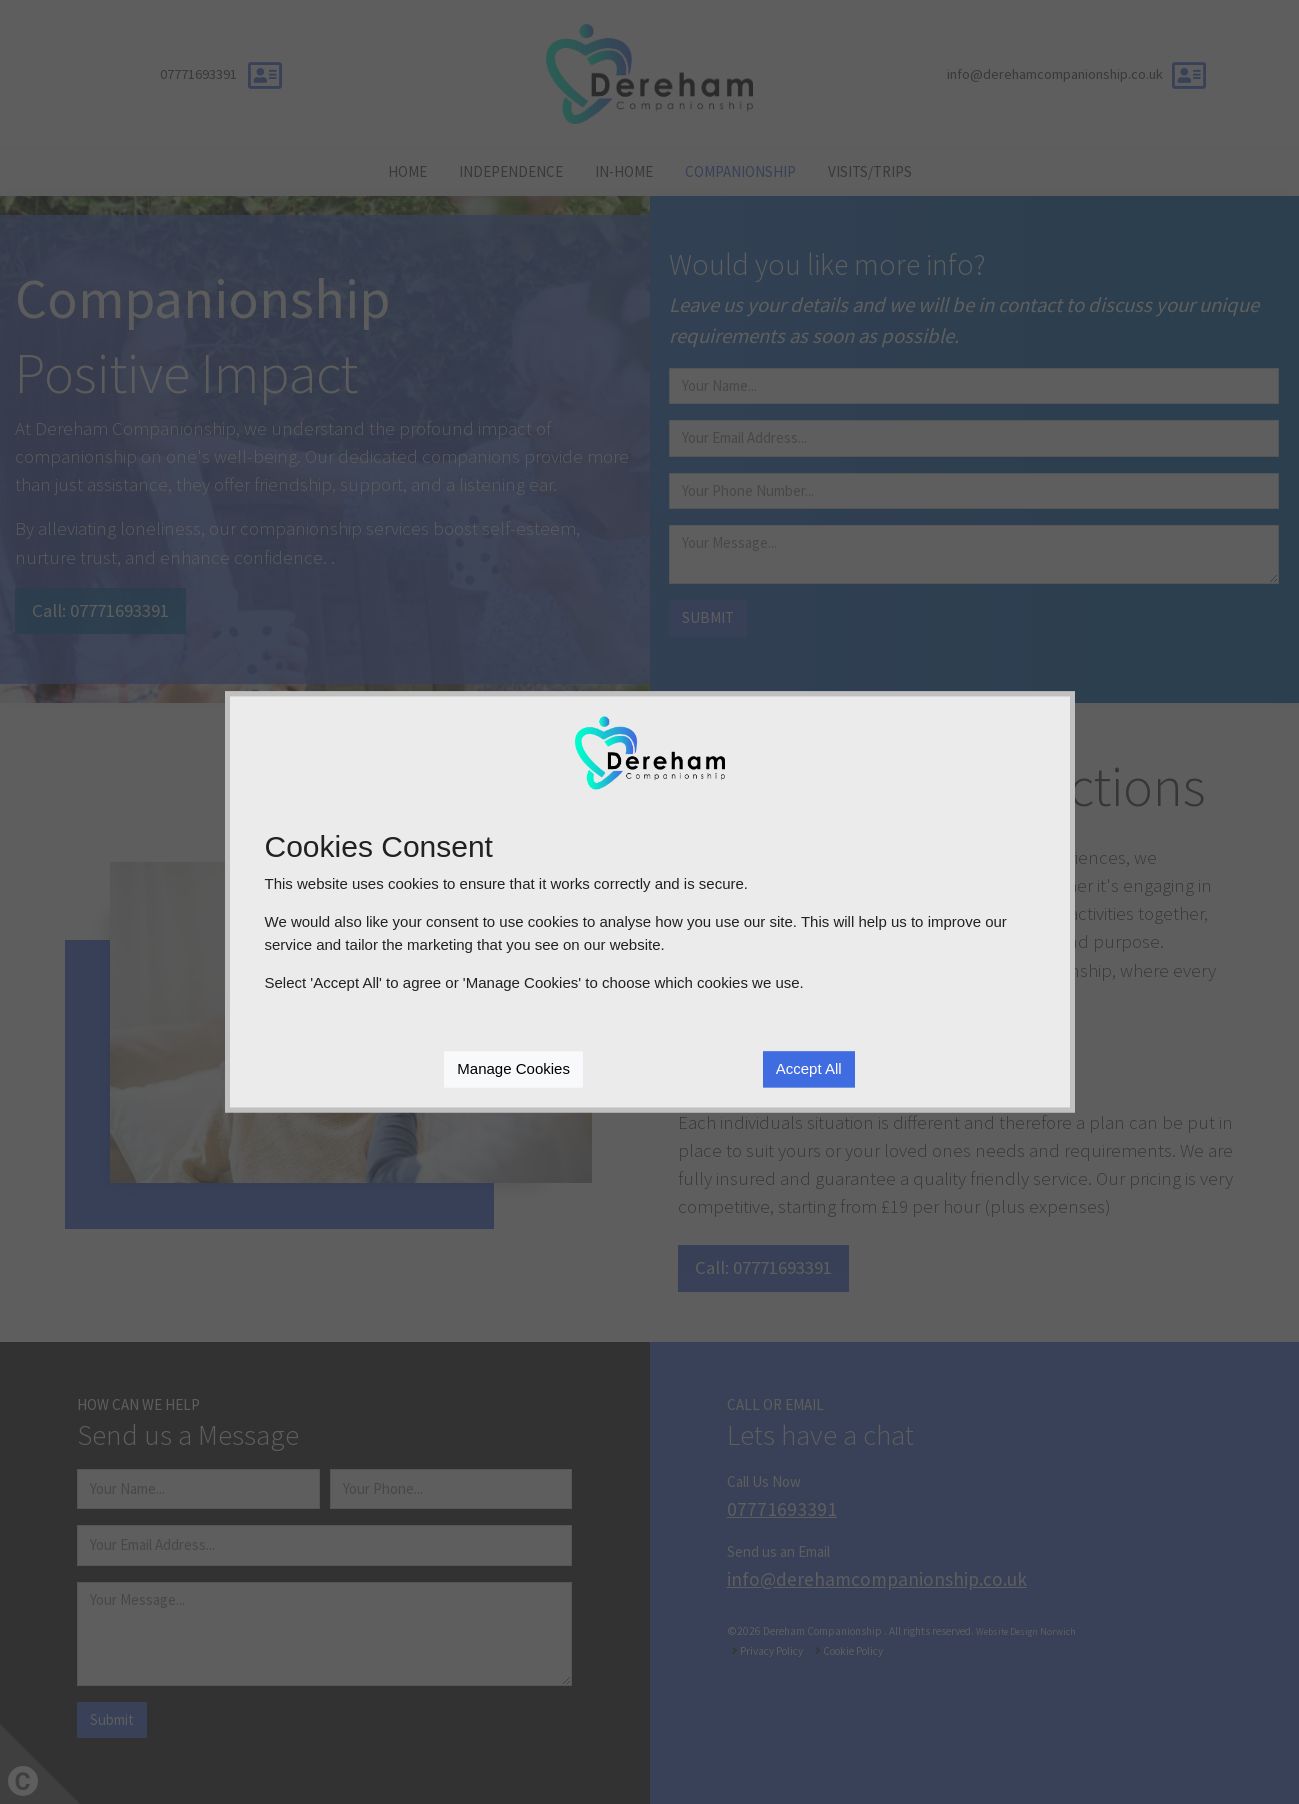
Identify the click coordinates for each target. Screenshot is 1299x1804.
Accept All (809, 1068)
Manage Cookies (513, 1068)
